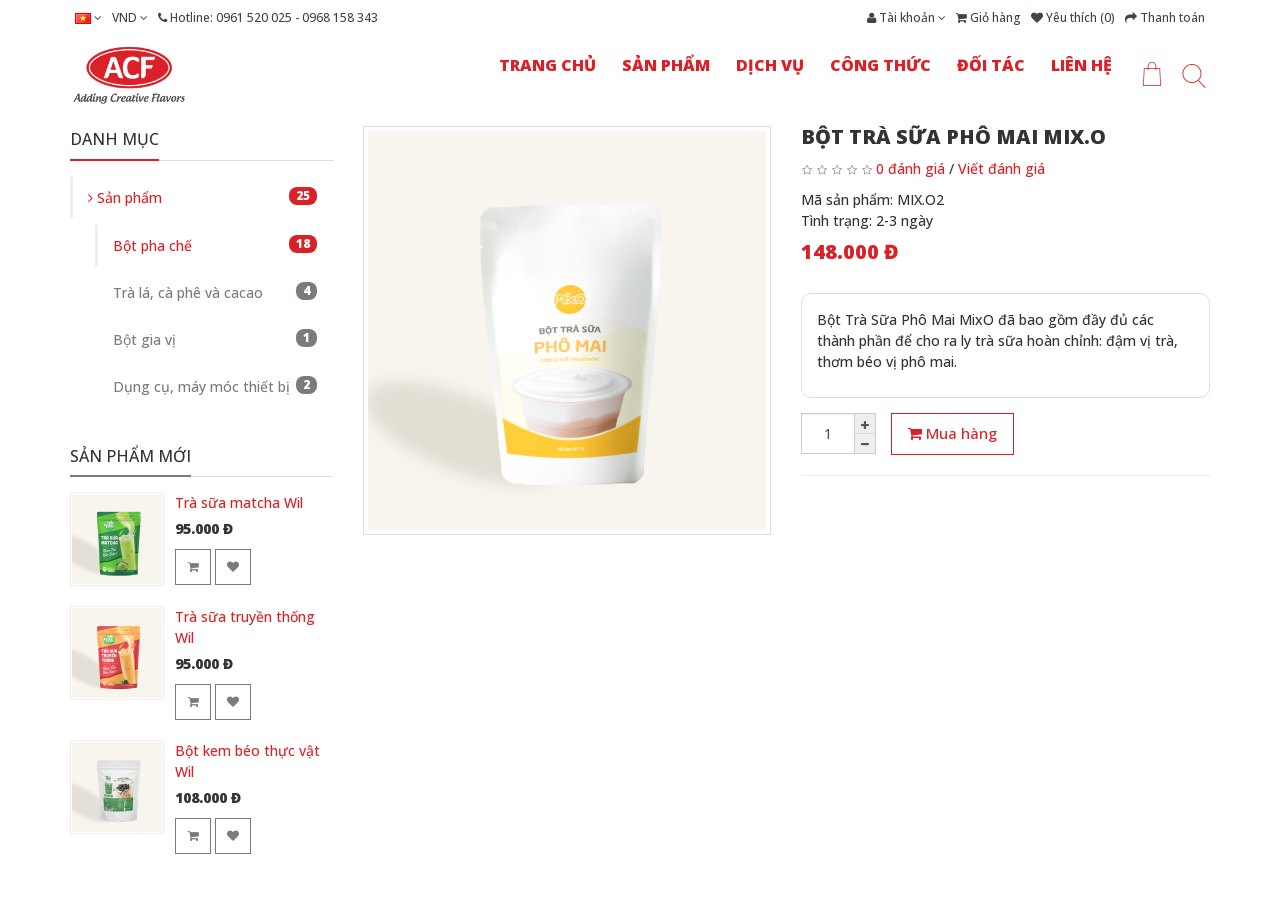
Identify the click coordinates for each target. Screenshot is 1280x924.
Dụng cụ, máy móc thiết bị (215, 386)
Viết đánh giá (1001, 168)
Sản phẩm (202, 197)
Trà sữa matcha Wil (239, 502)
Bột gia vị (215, 339)
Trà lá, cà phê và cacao (215, 292)
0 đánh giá (910, 168)
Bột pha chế (215, 245)
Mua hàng (952, 433)
